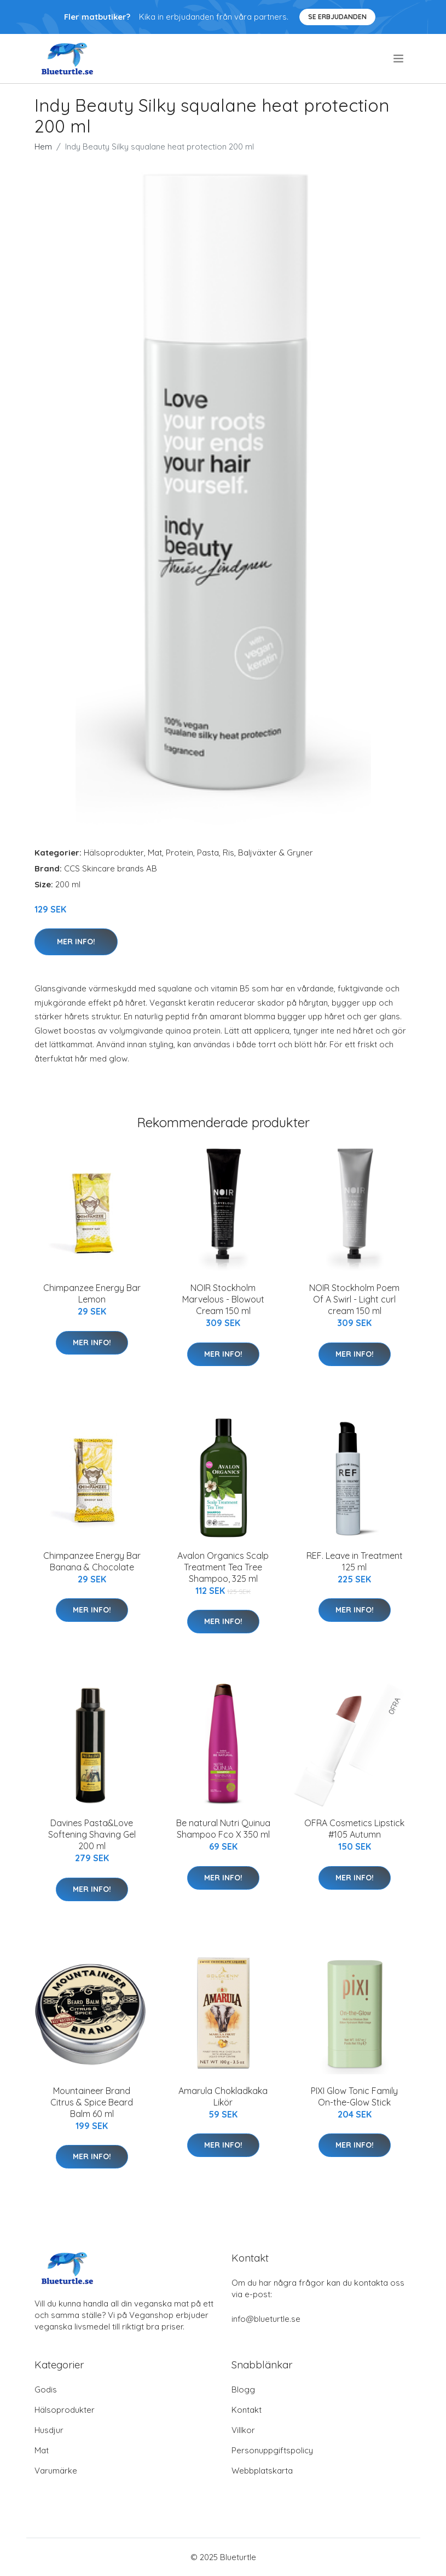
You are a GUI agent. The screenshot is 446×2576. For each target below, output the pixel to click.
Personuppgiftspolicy (272, 2450)
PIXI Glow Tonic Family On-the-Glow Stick (354, 2096)
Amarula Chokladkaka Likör (223, 2096)
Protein (179, 852)
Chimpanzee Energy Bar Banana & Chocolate (92, 1561)
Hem (43, 146)
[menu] (399, 58)
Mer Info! (76, 941)
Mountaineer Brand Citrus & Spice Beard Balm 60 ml (91, 2102)
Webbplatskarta (262, 2470)
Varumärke (55, 2470)
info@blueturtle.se (265, 2319)
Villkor (243, 2430)
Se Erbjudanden (337, 17)
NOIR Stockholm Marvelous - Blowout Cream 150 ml (223, 1299)
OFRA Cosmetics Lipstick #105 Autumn (354, 1828)
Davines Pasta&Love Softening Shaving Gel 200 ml (92, 1834)
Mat (155, 852)
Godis (45, 2389)
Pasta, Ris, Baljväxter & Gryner (255, 852)
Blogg (243, 2389)
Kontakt (246, 2410)
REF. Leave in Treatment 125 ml (354, 1561)
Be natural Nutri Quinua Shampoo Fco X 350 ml (223, 1828)
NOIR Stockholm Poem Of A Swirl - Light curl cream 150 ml (354, 1299)
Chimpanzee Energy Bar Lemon (92, 1293)
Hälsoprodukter (114, 852)
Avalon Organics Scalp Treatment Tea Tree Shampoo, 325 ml (223, 1567)
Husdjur (48, 2430)
